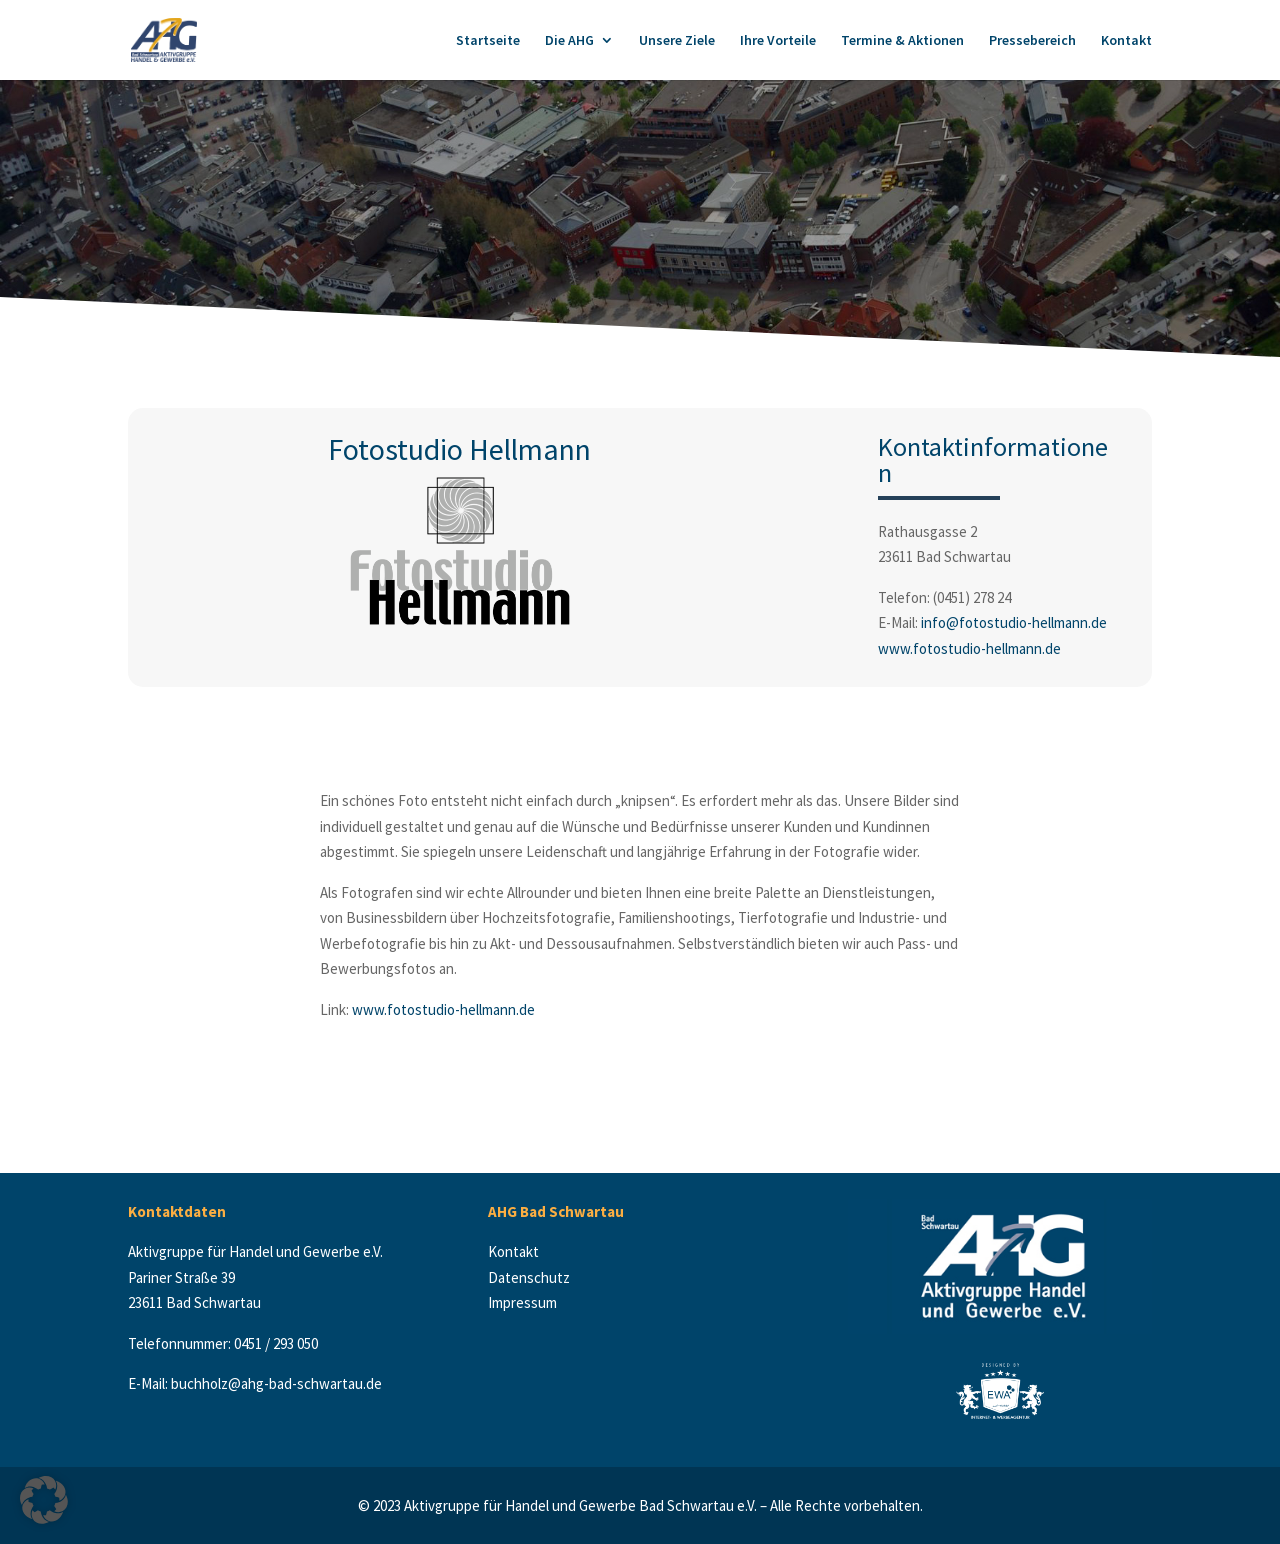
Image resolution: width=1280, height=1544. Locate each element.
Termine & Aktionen (902, 41)
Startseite (488, 41)
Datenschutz (530, 1277)
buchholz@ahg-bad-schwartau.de (276, 1383)
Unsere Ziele (677, 41)
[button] (44, 1500)
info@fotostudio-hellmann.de (1014, 622)
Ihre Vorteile (778, 41)
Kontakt (1126, 41)
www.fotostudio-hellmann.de (969, 648)
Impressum (522, 1302)
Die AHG (569, 41)
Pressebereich (1032, 41)
